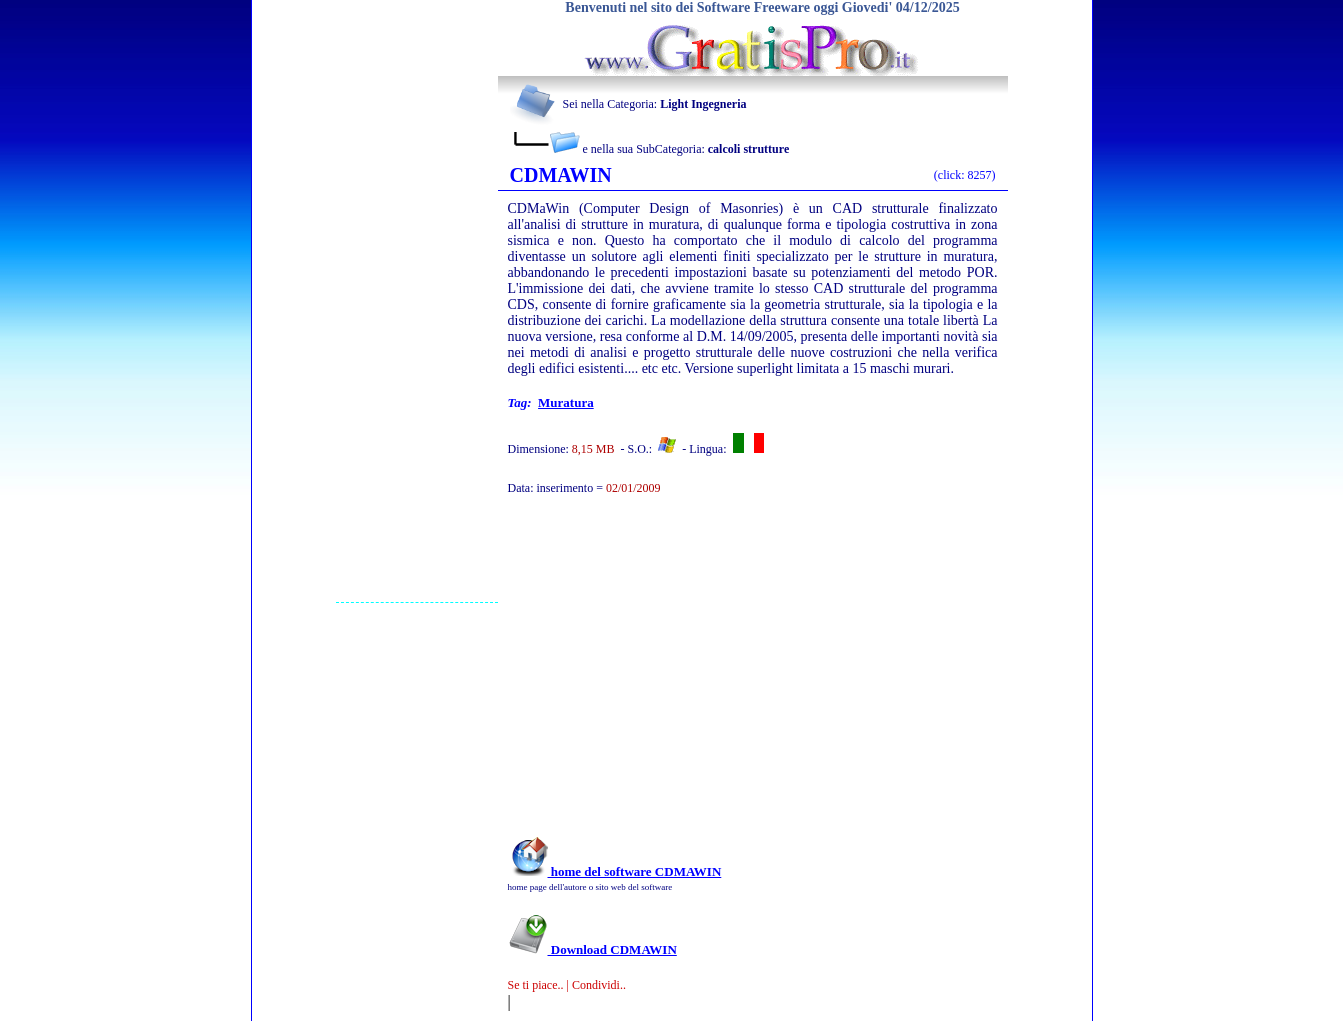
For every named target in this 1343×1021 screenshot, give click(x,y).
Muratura (566, 402)
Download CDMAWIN (592, 949)
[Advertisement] (417, 301)
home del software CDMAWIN (615, 871)
